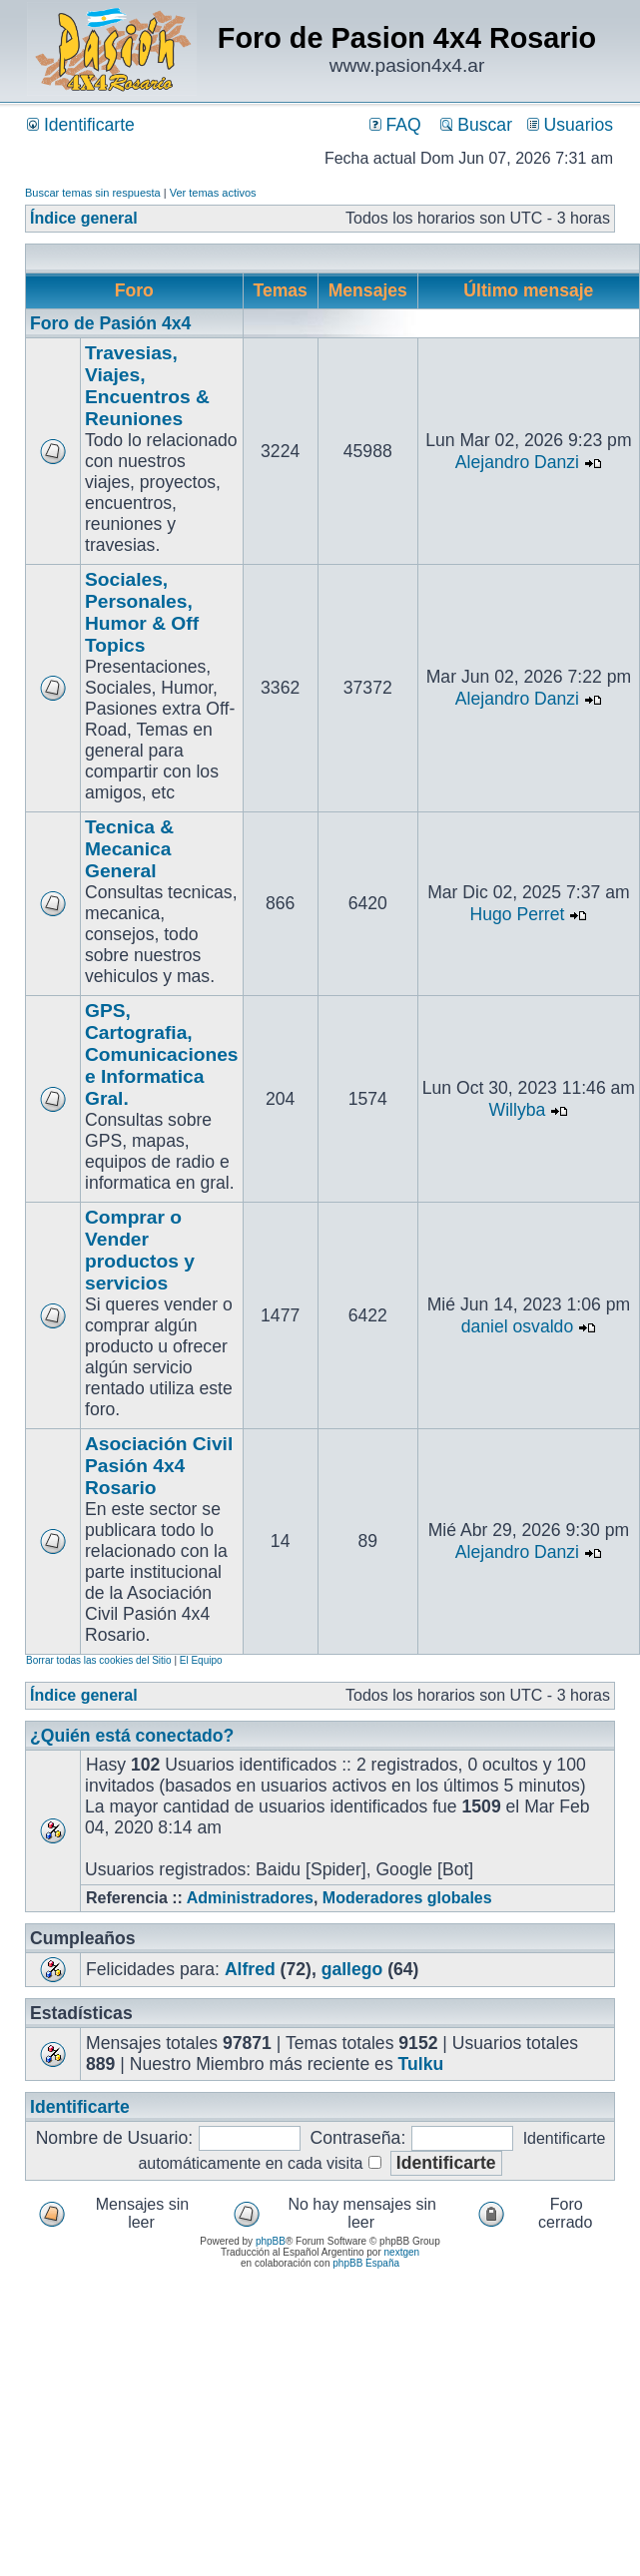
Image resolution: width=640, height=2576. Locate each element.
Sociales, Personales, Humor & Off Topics (142, 612)
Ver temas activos (213, 193)
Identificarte (81, 125)
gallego (352, 1969)
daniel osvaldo (517, 1326)
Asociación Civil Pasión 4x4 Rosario (159, 1465)
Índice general (84, 218)
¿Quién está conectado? (132, 1736)
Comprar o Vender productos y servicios (140, 1250)
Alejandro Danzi (517, 462)
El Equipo (201, 1660)
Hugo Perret (517, 914)
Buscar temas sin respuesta (93, 193)
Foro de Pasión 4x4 (110, 323)
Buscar (476, 125)
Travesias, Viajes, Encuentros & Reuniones (147, 385)
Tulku (421, 2064)
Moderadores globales (407, 1897)
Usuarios (570, 125)
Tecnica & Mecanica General (129, 848)
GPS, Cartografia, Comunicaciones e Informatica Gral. (162, 1054)
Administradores (250, 1897)
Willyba (517, 1110)
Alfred (250, 1969)
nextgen (402, 2252)
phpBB (271, 2241)
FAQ (395, 125)
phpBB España (365, 2263)
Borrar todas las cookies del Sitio (99, 1660)
